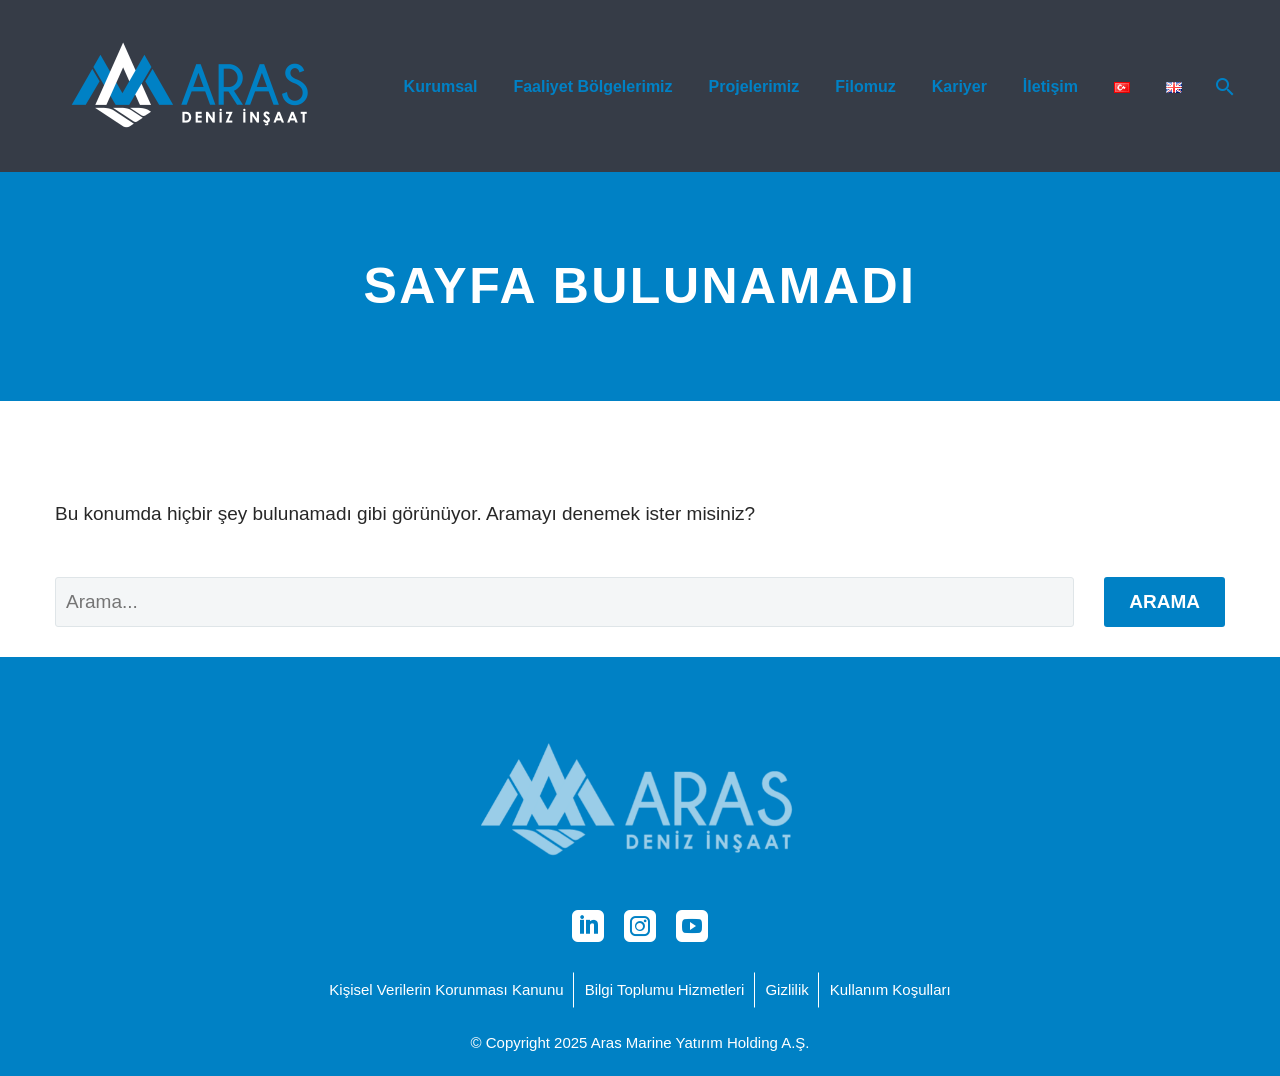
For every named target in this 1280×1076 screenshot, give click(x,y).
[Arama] (1222, 86)
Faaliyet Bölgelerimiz (592, 86)
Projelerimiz (754, 86)
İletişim (1050, 86)
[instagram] (640, 926)
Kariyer (959, 86)
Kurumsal (441, 86)
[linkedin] (588, 926)
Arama (1164, 601)
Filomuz (865, 86)
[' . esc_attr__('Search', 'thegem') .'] (564, 602)
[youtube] (692, 926)
